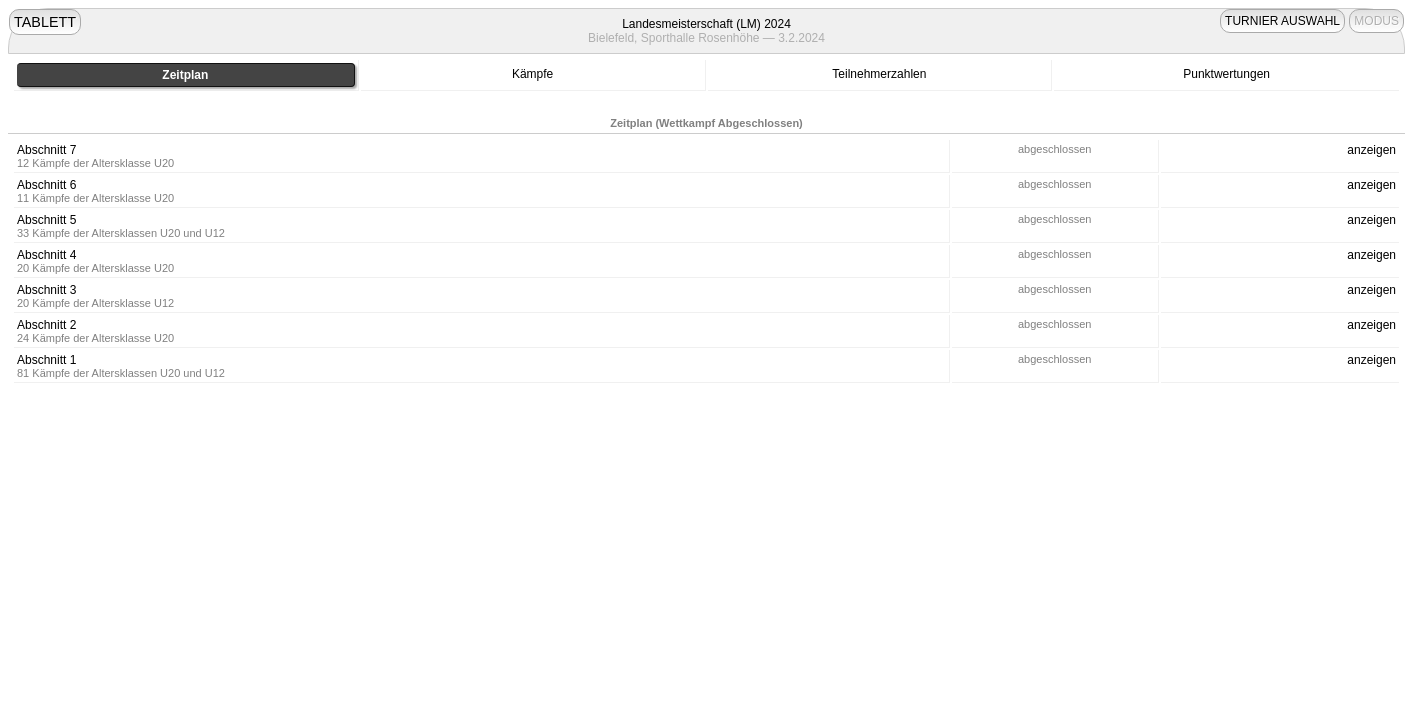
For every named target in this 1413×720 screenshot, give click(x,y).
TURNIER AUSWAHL (1282, 21)
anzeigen (1371, 150)
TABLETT (45, 22)
